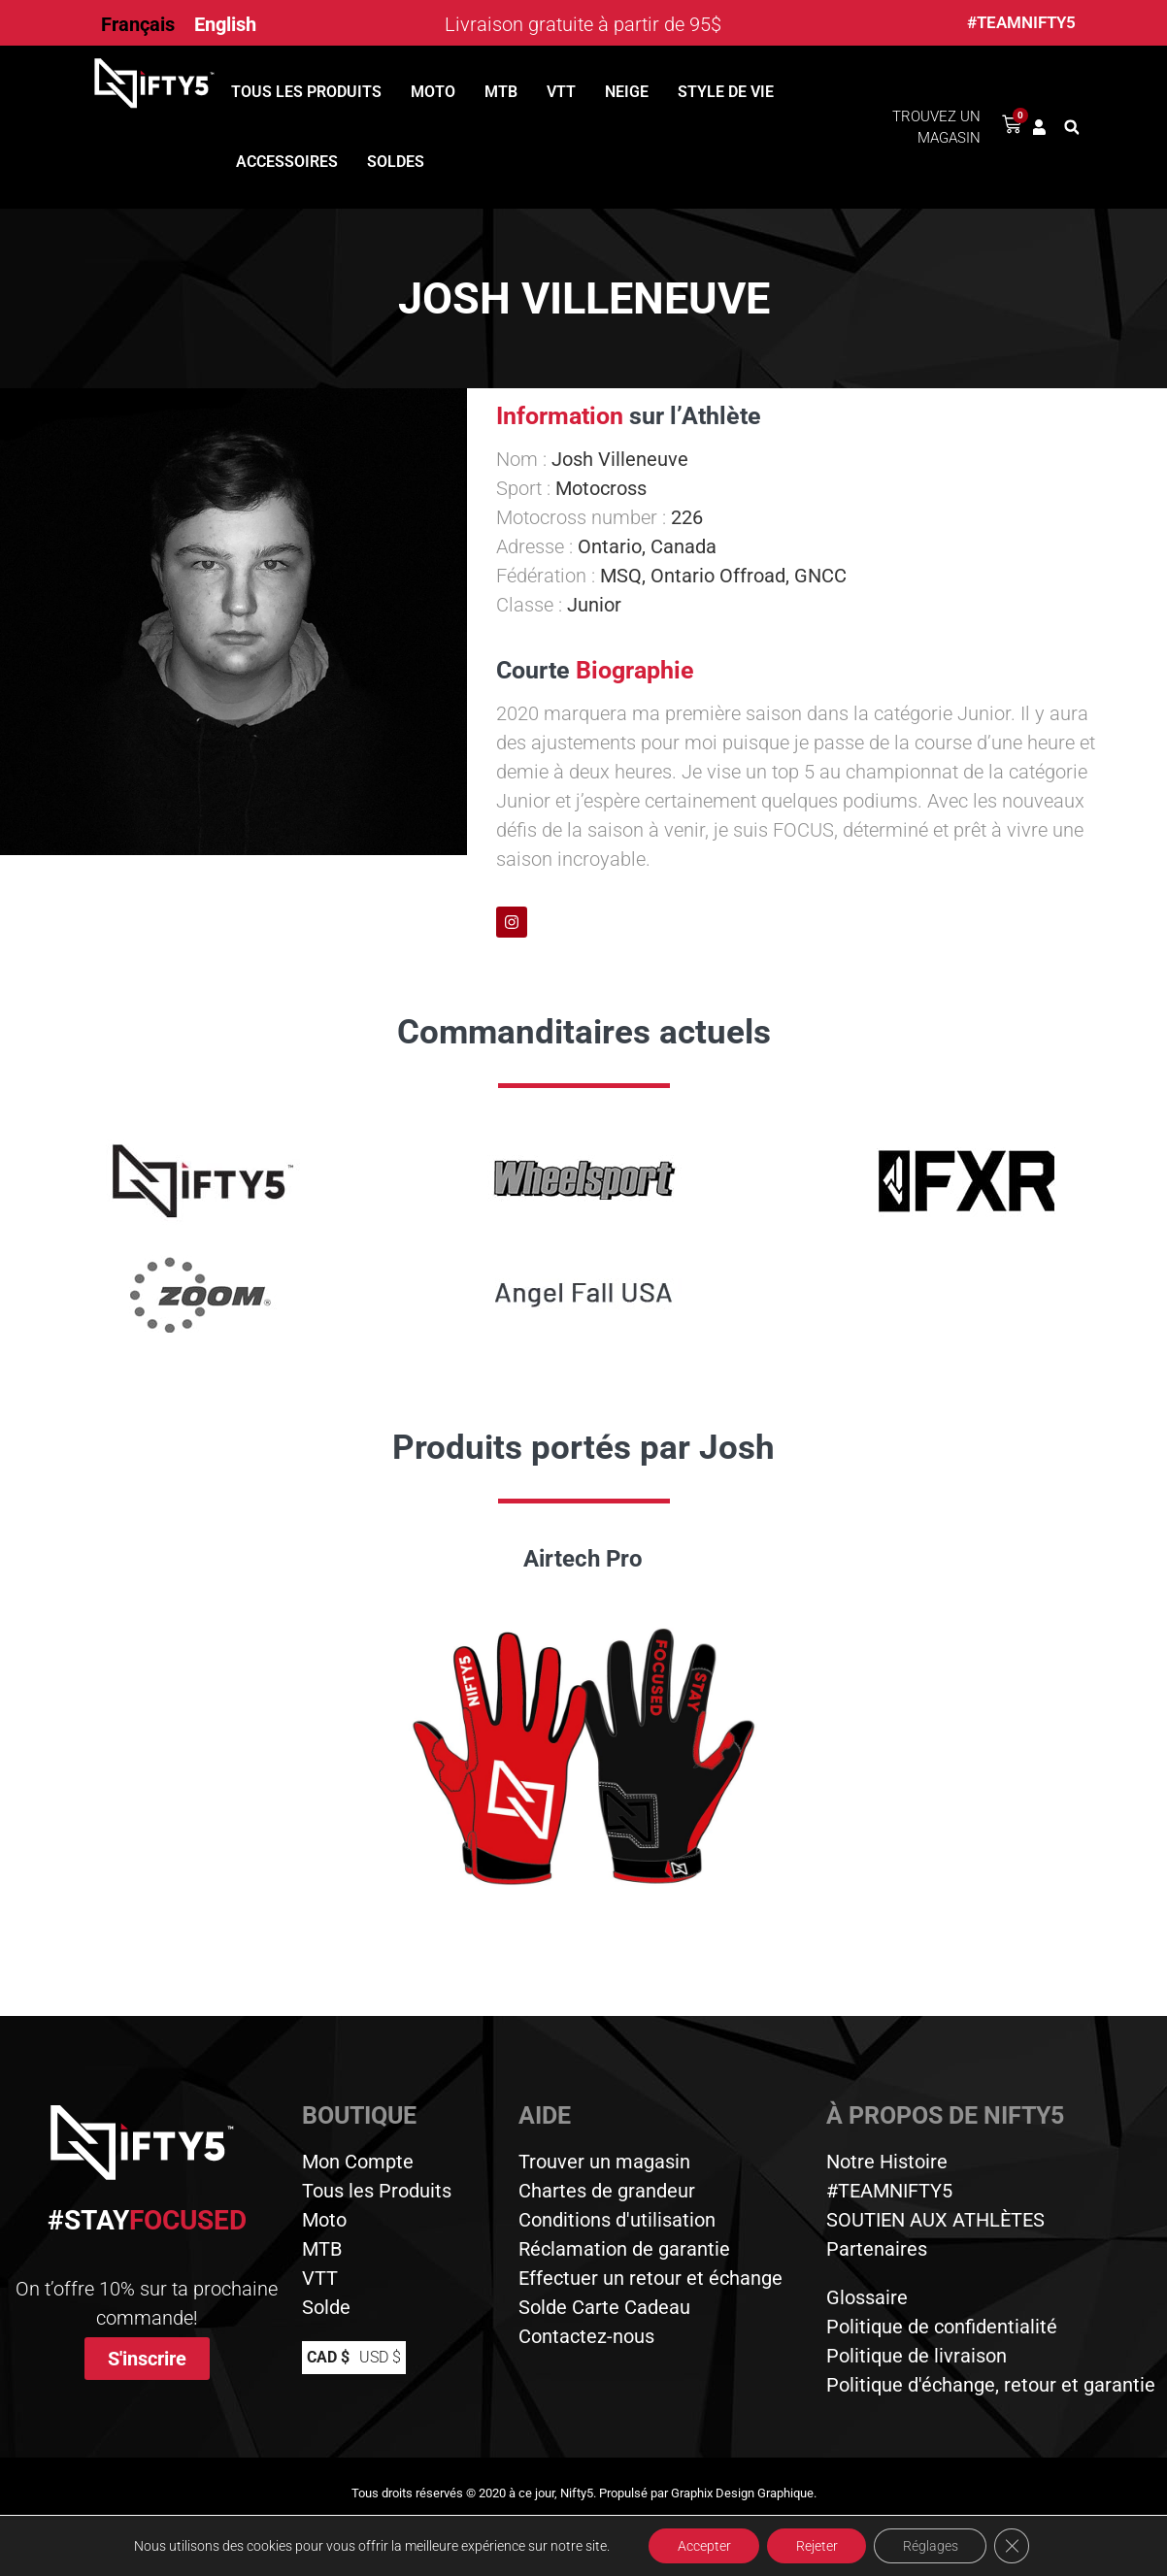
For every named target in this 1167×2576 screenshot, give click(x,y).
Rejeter (817, 2546)
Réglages (931, 2546)
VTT (561, 92)
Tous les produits (306, 92)
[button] (1071, 127)
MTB (500, 92)
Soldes (395, 161)
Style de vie (726, 92)
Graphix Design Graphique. (744, 2493)
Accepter (703, 2546)
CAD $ (328, 2357)
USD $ (380, 2357)
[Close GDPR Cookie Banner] (1013, 2545)
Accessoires (287, 161)
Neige (627, 92)
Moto (433, 92)
